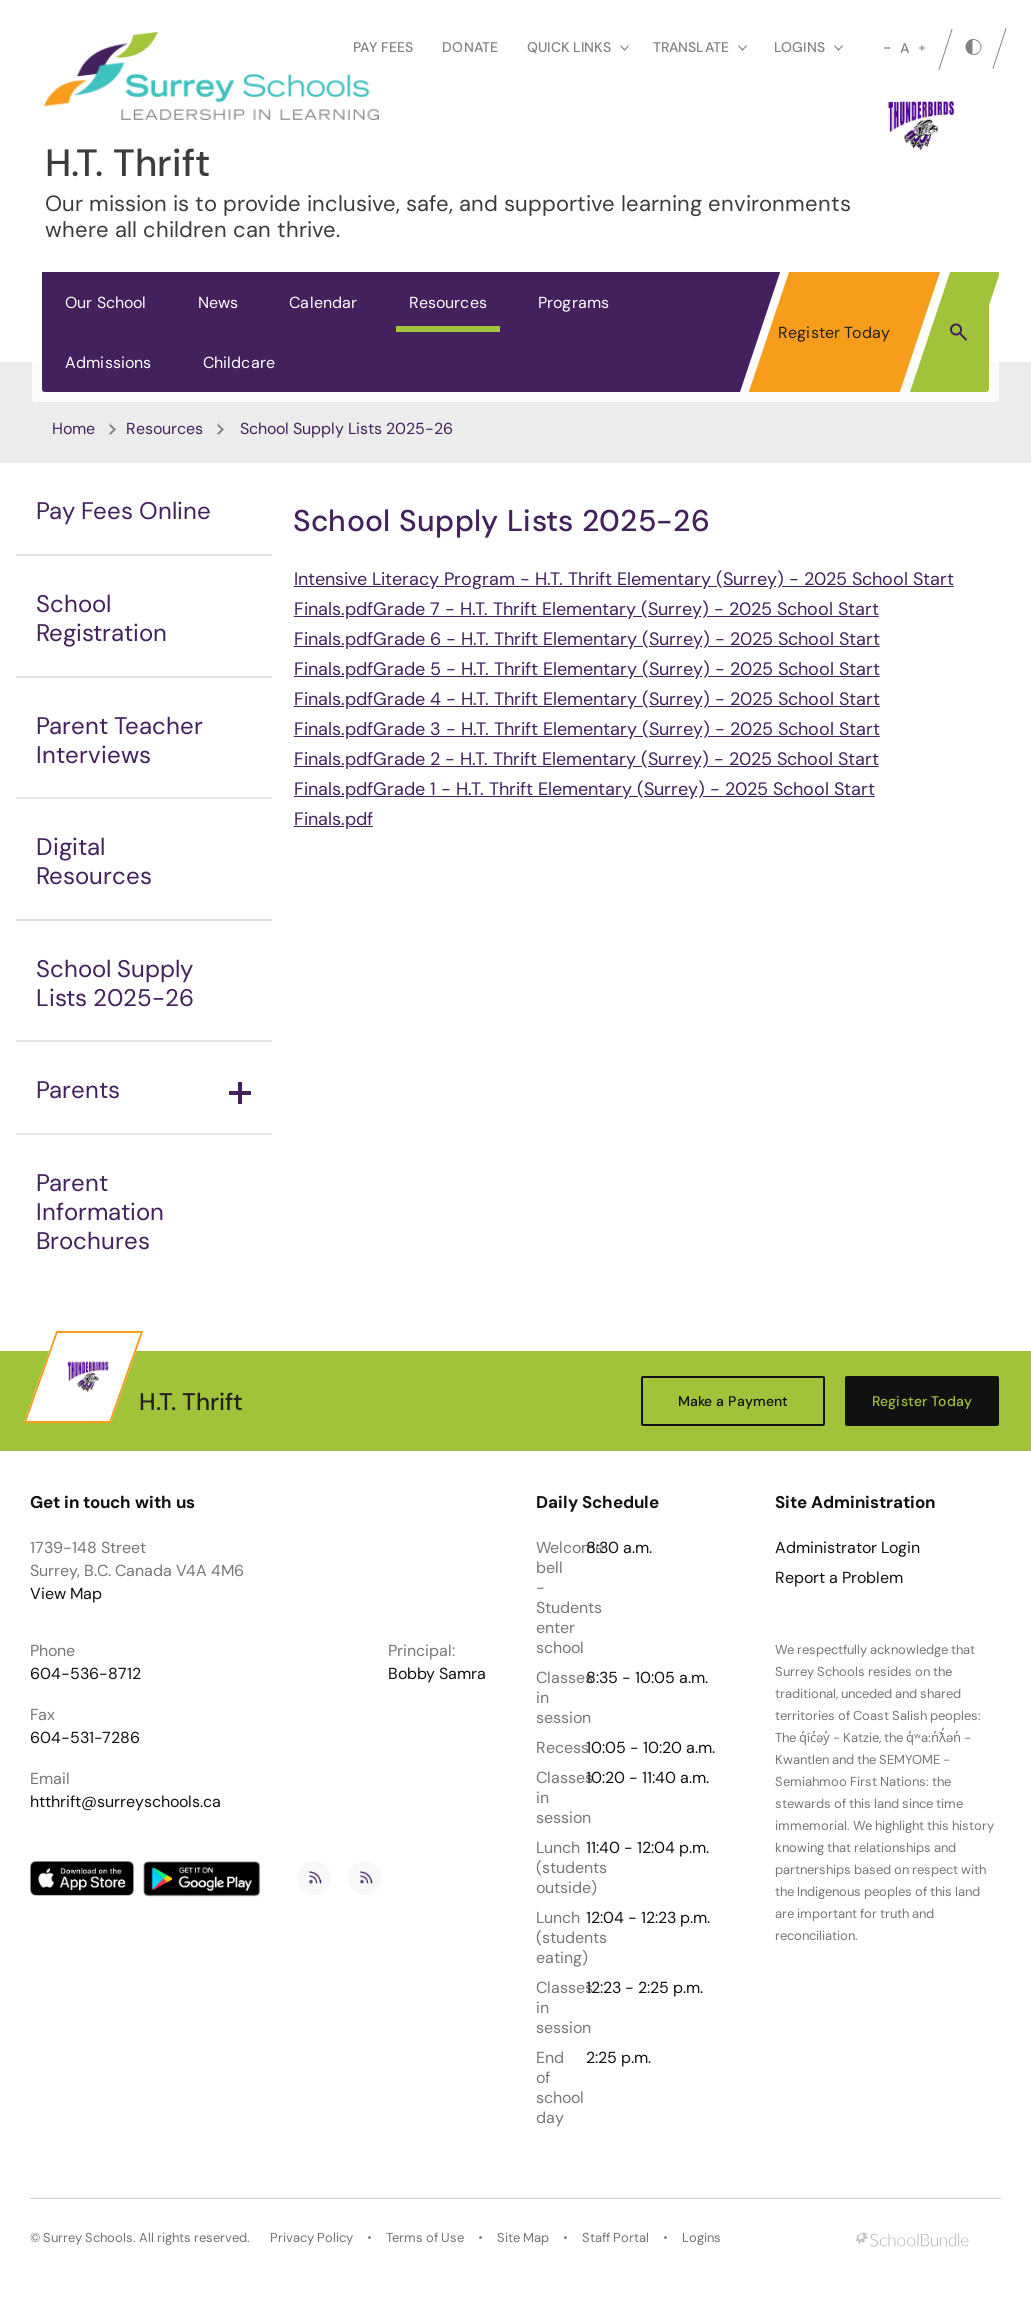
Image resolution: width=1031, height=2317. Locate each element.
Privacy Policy (311, 2237)
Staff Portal (615, 2237)
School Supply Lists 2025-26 (115, 983)
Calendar (323, 302)
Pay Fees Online (123, 510)
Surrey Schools (88, 2237)
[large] (922, 48)
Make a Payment (733, 1401)
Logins (701, 2237)
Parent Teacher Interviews (119, 740)
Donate (470, 47)
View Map (66, 1593)
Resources (448, 302)
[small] (887, 48)
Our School (106, 302)
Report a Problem (839, 1578)
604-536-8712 (85, 1673)
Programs (573, 302)
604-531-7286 (85, 1737)
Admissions (108, 362)
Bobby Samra (437, 1673)
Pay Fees (383, 47)
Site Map (523, 2237)
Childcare (239, 362)
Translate (700, 47)
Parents (143, 1089)
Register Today (834, 332)
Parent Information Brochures (100, 1211)
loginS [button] (808, 47)
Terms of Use (425, 2237)
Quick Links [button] (578, 47)
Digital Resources (94, 861)
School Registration (101, 618)
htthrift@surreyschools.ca (125, 1801)
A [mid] (904, 48)
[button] (958, 331)
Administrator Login (847, 1548)
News (218, 302)
